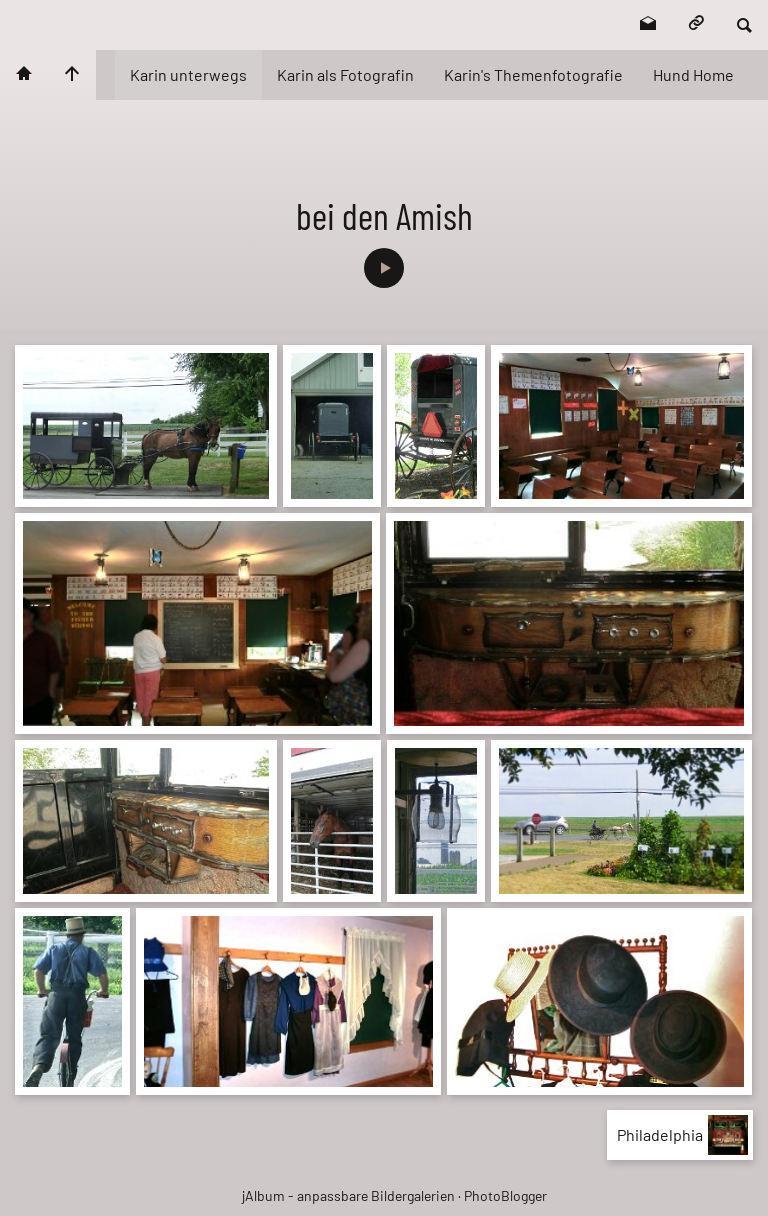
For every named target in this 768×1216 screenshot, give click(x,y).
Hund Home (693, 74)
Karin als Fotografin (345, 74)
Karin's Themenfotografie (533, 74)
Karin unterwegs (188, 74)
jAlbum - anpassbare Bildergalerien (348, 1195)
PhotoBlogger (505, 1195)
